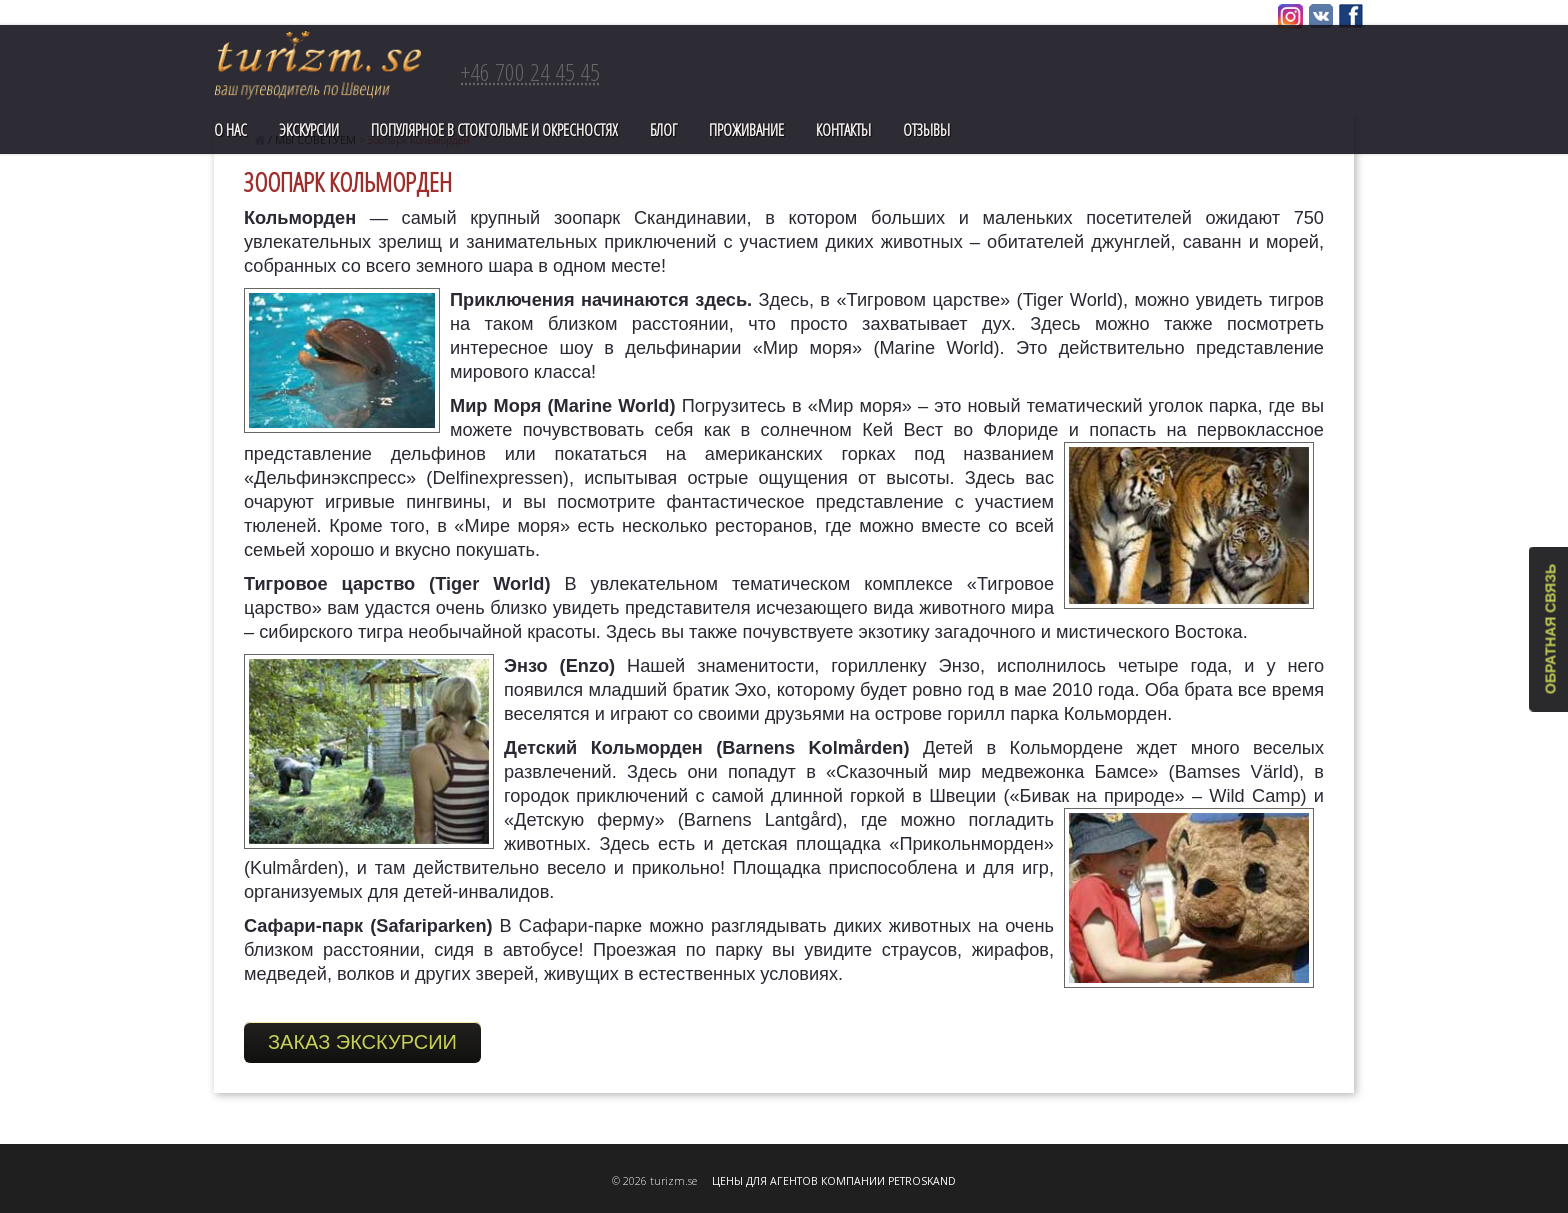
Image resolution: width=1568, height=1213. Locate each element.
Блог (663, 130)
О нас (230, 130)
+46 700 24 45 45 (530, 71)
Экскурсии (309, 130)
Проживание (746, 130)
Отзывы (926, 130)
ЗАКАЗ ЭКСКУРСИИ (362, 1042)
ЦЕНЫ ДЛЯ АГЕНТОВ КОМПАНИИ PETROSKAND (834, 1181)
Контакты (843, 130)
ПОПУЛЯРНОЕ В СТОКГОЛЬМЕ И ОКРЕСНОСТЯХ (494, 130)
